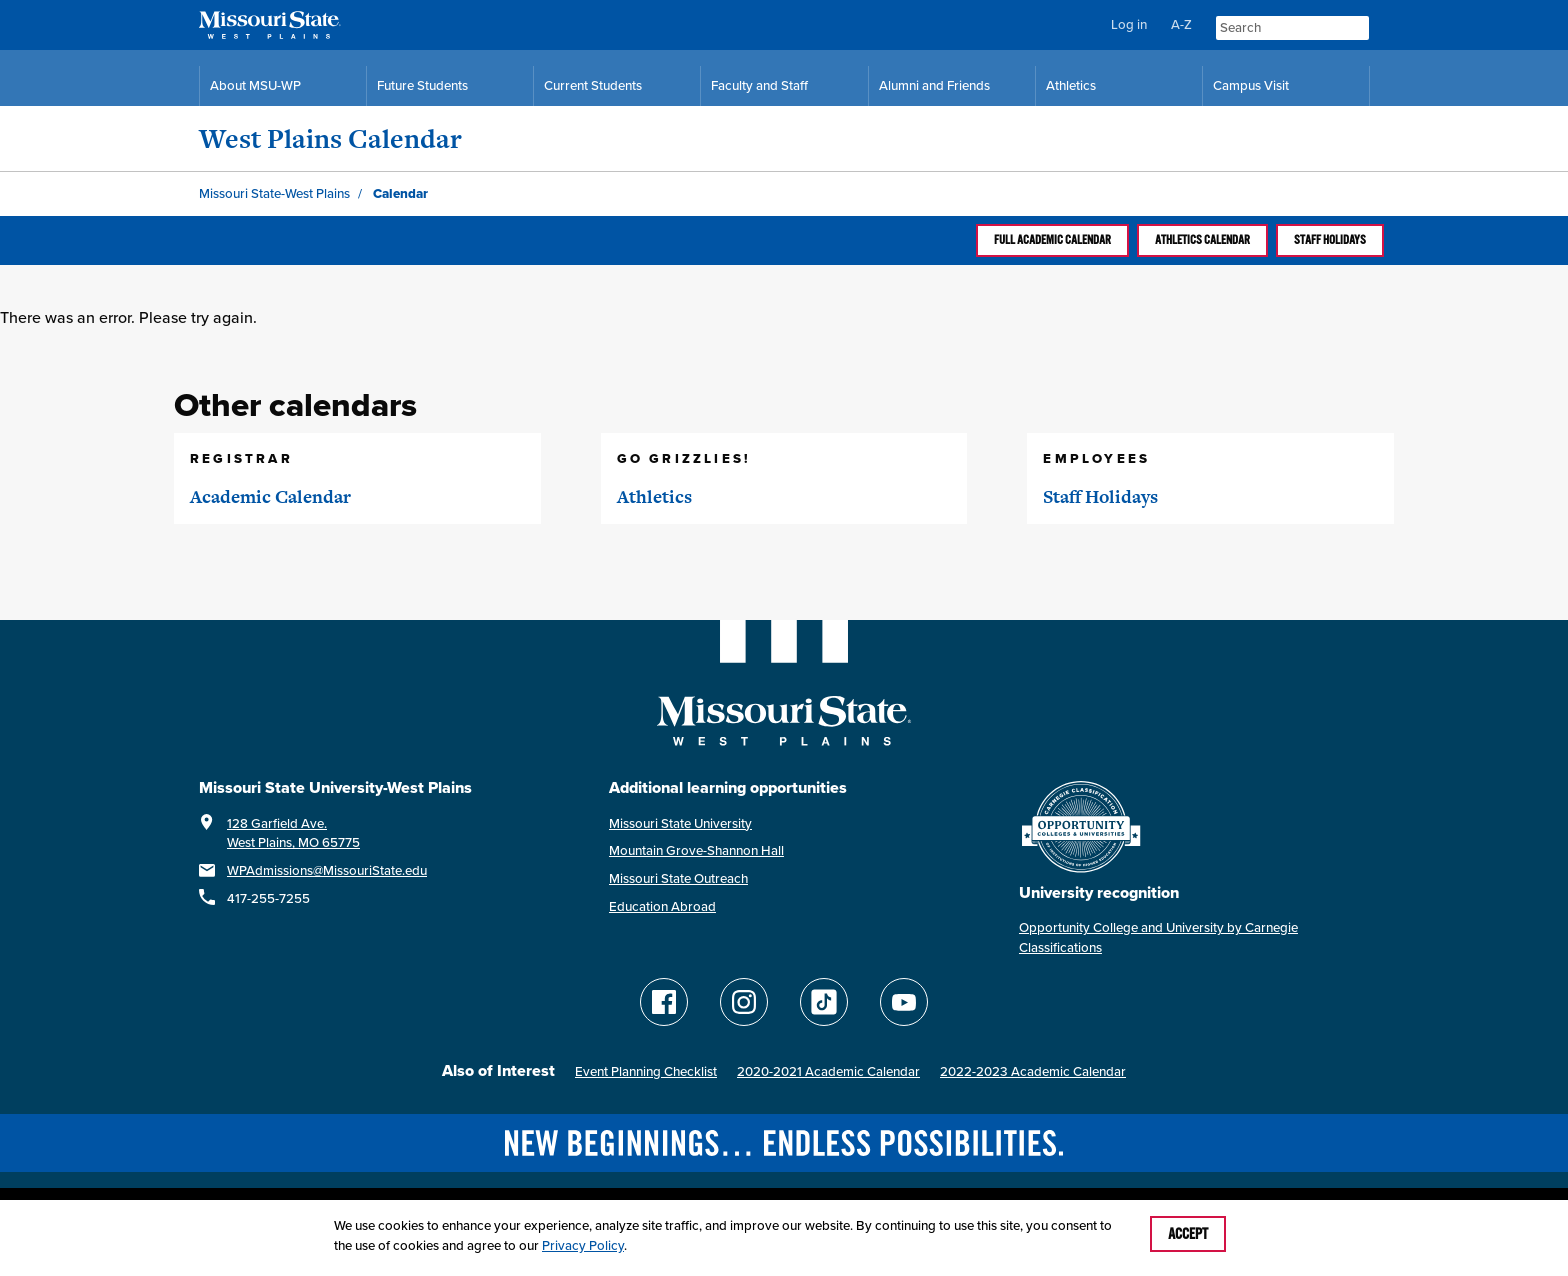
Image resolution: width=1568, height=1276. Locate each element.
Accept (1188, 1234)
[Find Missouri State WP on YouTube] (904, 1002)
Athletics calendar (1202, 240)
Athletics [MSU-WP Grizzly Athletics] (1071, 85)
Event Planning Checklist (646, 1071)
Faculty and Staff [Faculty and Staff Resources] (759, 85)
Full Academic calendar (1052, 240)
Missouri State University (680, 823)
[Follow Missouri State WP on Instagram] (744, 1002)
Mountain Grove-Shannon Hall (696, 850)
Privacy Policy (583, 1245)
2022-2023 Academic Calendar (1033, 1071)
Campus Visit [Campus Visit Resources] (1251, 85)
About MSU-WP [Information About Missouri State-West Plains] (255, 85)
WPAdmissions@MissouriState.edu (327, 870)
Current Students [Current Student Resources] (593, 85)
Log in (1129, 24)
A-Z (1181, 24)
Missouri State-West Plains (274, 193)
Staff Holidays (1330, 240)
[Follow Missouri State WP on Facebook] (664, 1002)
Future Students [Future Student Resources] (422, 85)
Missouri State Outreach (678, 878)
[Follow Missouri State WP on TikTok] (824, 1002)
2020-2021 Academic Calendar (828, 1071)
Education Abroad (662, 906)
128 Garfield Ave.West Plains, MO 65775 (293, 833)
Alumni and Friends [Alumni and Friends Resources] (934, 85)
